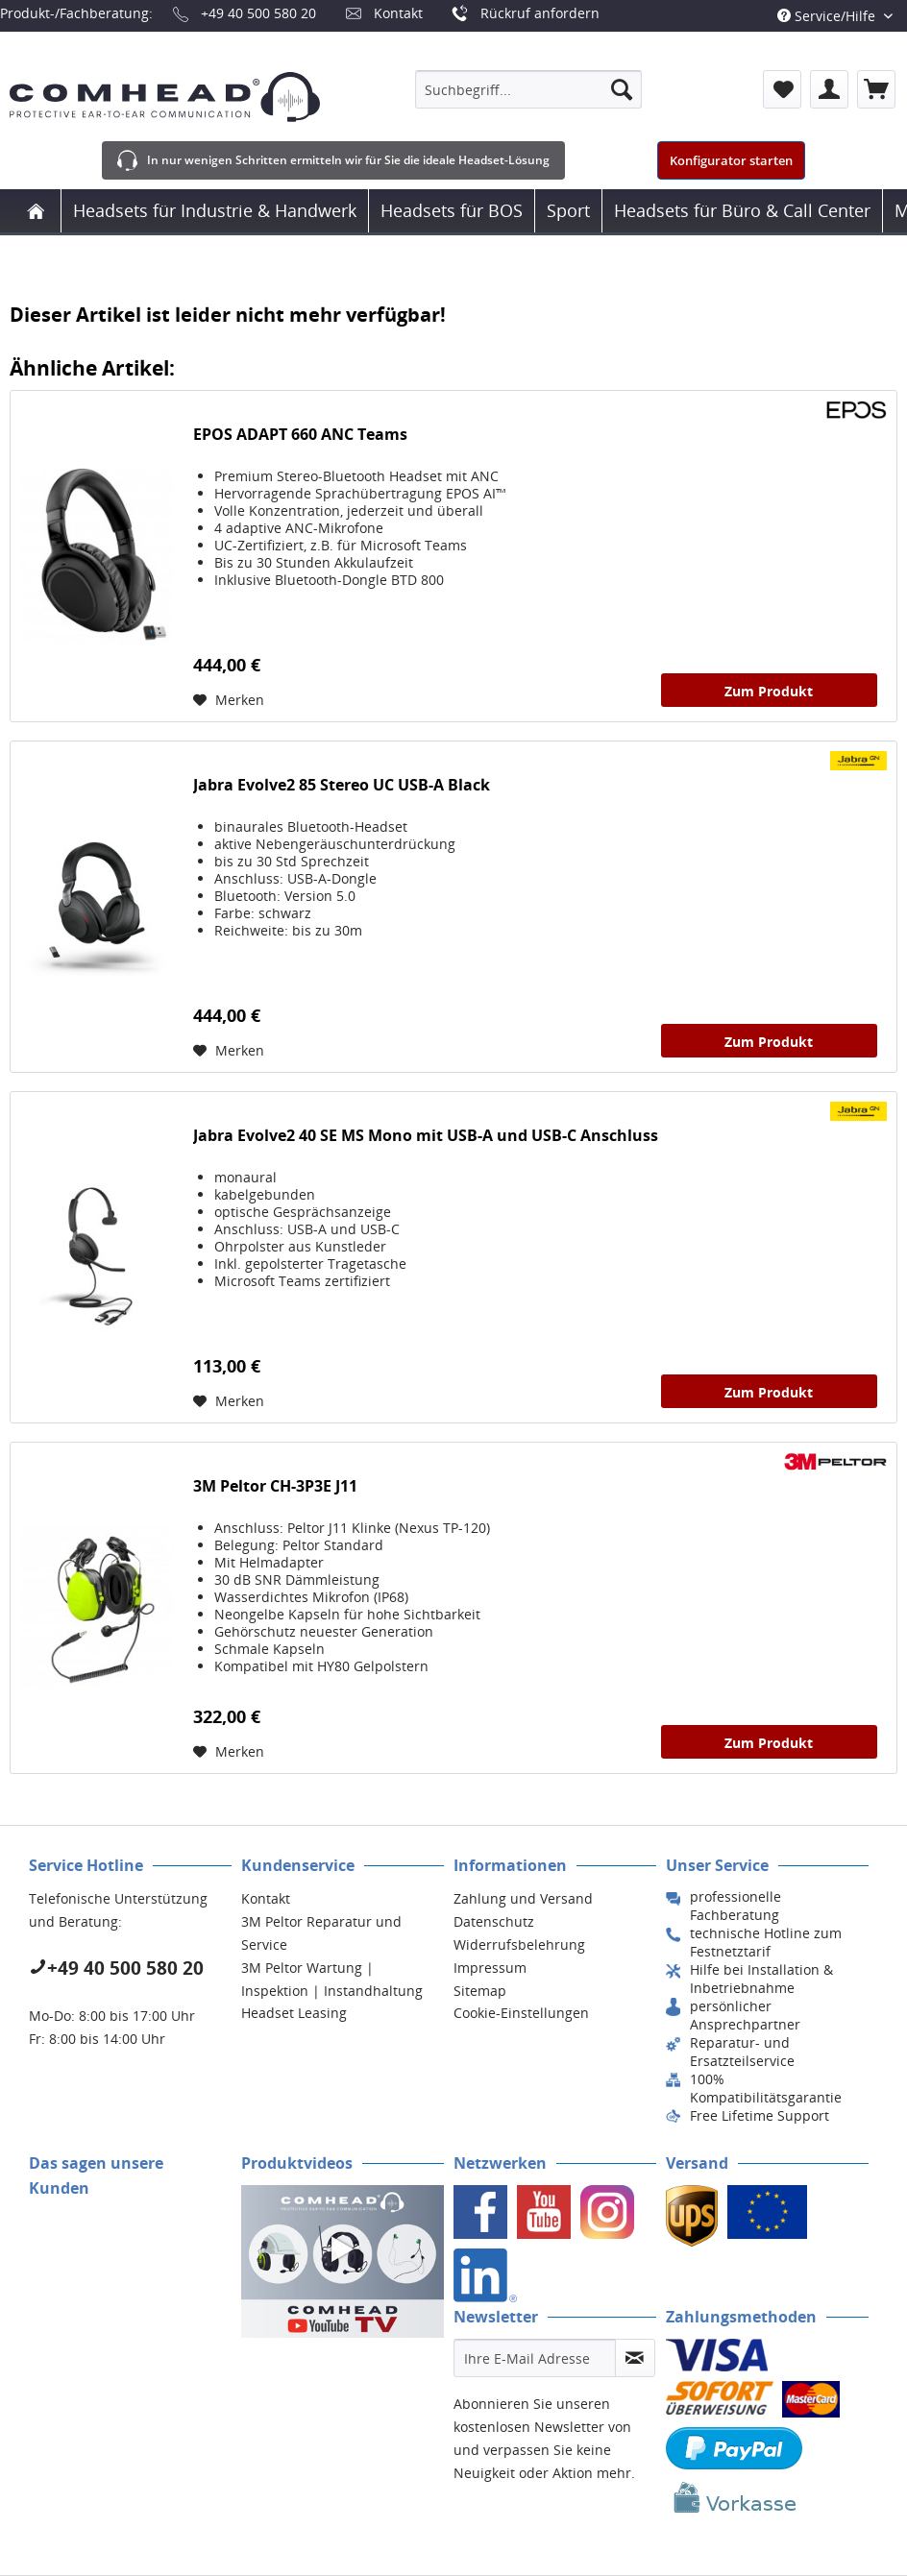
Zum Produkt (768, 691)
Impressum (490, 1967)
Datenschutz (494, 1921)
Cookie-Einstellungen (521, 2013)
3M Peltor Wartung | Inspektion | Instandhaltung (332, 1979)
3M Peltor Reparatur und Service (321, 1933)
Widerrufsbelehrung (519, 1944)
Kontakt (398, 13)
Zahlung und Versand (523, 1898)
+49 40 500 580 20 (258, 13)
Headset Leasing (294, 2013)
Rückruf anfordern (540, 13)
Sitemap (480, 1990)
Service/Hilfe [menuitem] (828, 16)
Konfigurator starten (731, 160)
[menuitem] (528, 89)
